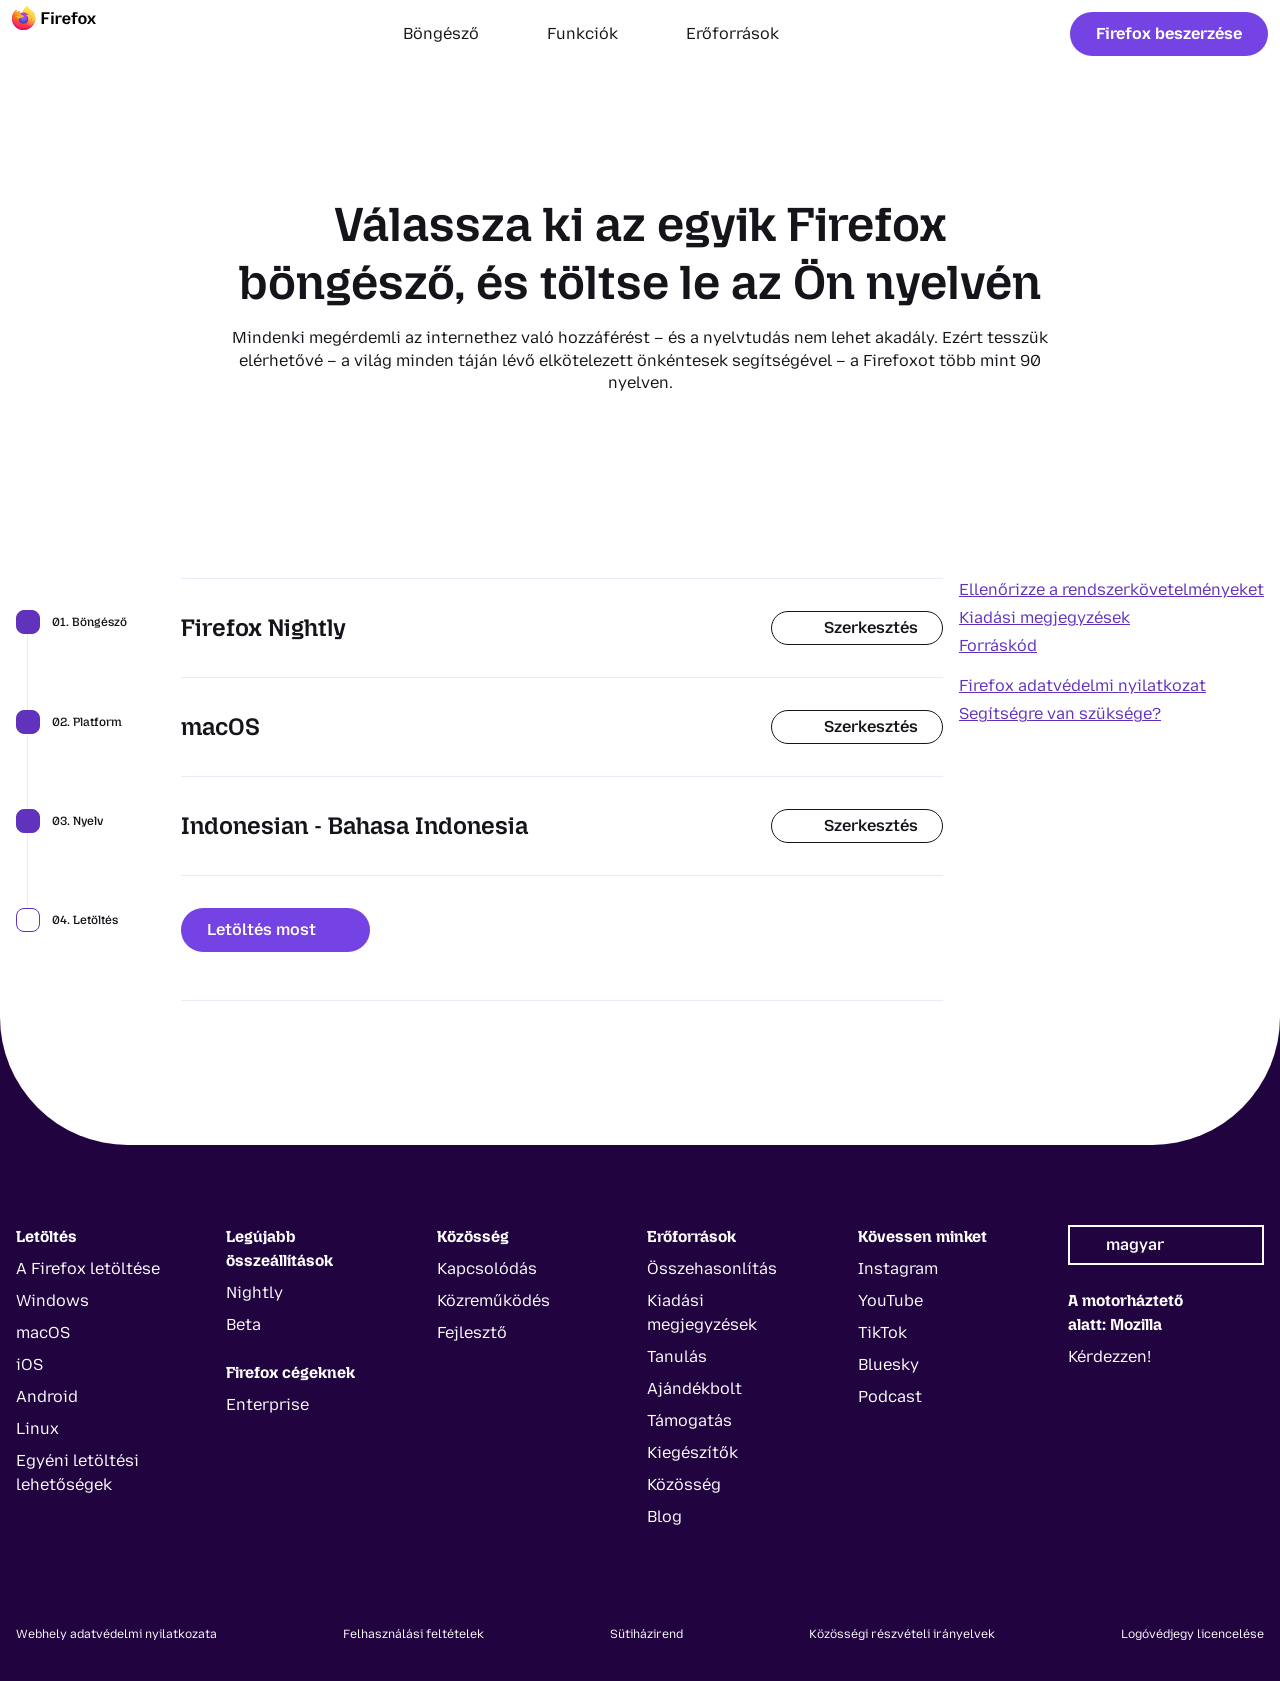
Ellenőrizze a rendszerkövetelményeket (1111, 589)
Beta (243, 1324)
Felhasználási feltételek (413, 1634)
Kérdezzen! (1109, 1356)
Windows (52, 1300)
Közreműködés (493, 1300)
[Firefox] (72, 34)
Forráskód (998, 645)
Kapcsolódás (487, 1268)
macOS (43, 1332)
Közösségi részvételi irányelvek (902, 1634)
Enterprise (267, 1404)
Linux (37, 1428)
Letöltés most (275, 929)
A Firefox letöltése (88, 1268)
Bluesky (888, 1364)
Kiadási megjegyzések (1044, 617)
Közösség (684, 1484)
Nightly (254, 1292)
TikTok (882, 1332)
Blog (664, 1516)
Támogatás (689, 1420)
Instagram (898, 1268)
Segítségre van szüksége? (1060, 713)
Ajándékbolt (694, 1388)
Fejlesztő (472, 1332)
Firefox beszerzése (1169, 33)
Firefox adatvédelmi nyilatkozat (1082, 685)
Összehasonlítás (712, 1268)
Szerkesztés (857, 627)
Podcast (890, 1396)
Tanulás (677, 1356)
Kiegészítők (692, 1452)
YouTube (890, 1300)
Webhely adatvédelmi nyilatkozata (116, 1634)
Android (47, 1396)
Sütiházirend (646, 1634)
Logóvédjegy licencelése (1192, 1634)
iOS (29, 1364)
